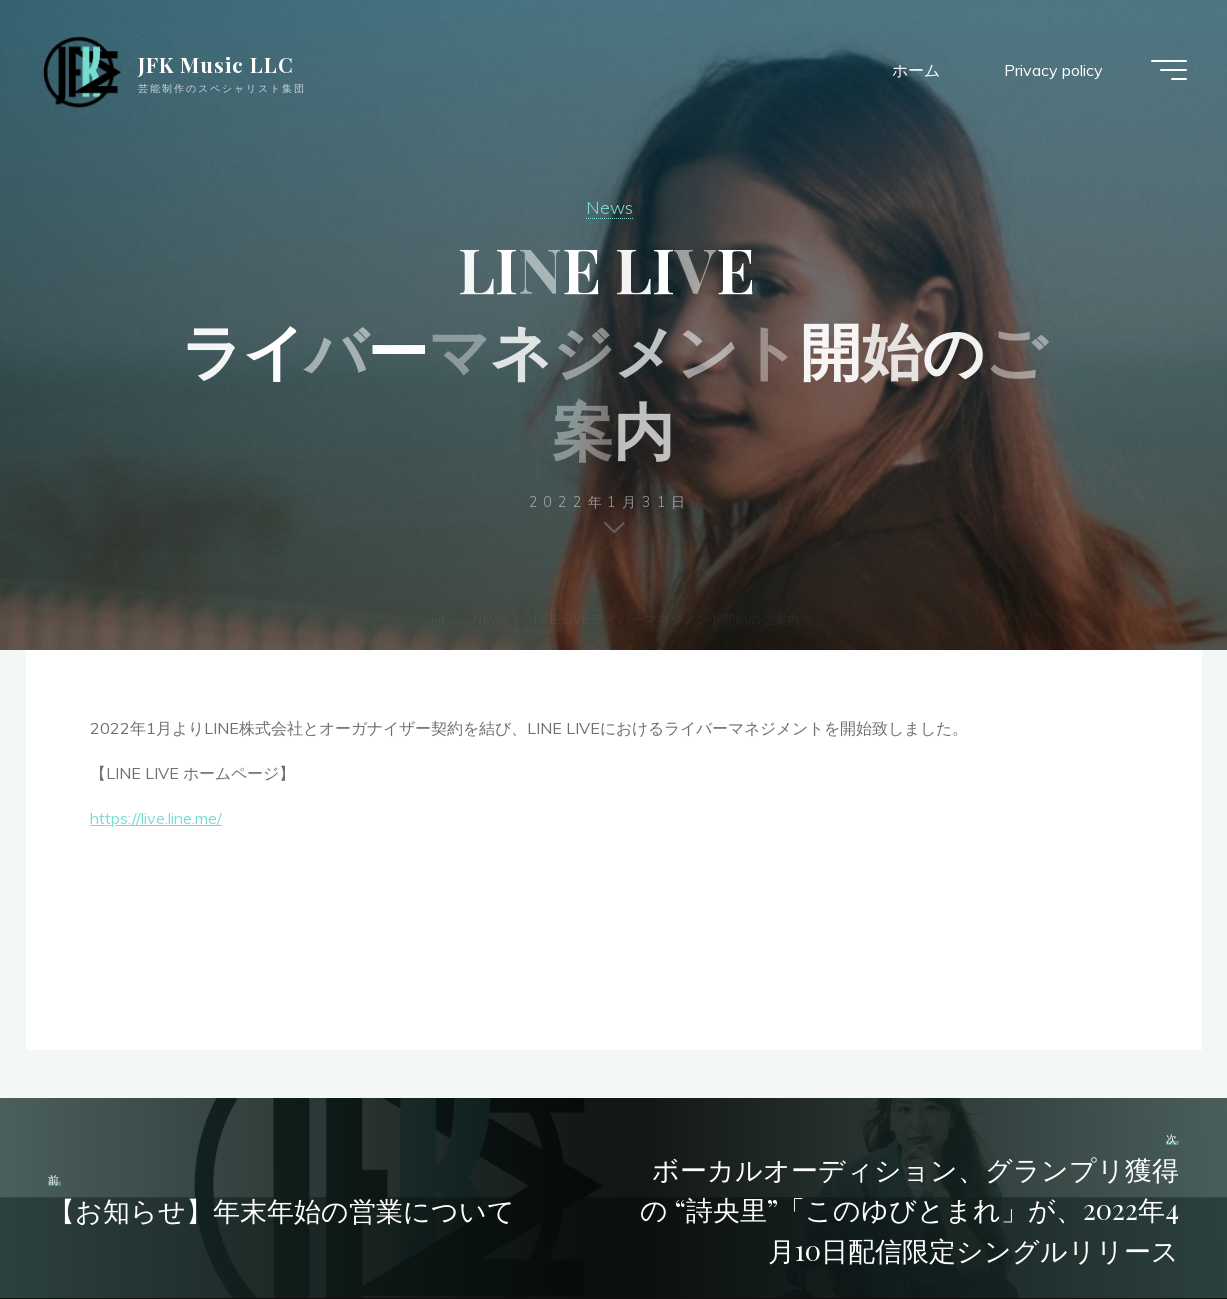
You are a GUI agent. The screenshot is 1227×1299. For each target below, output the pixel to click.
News (609, 207)
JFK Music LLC (216, 64)
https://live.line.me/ (156, 817)
